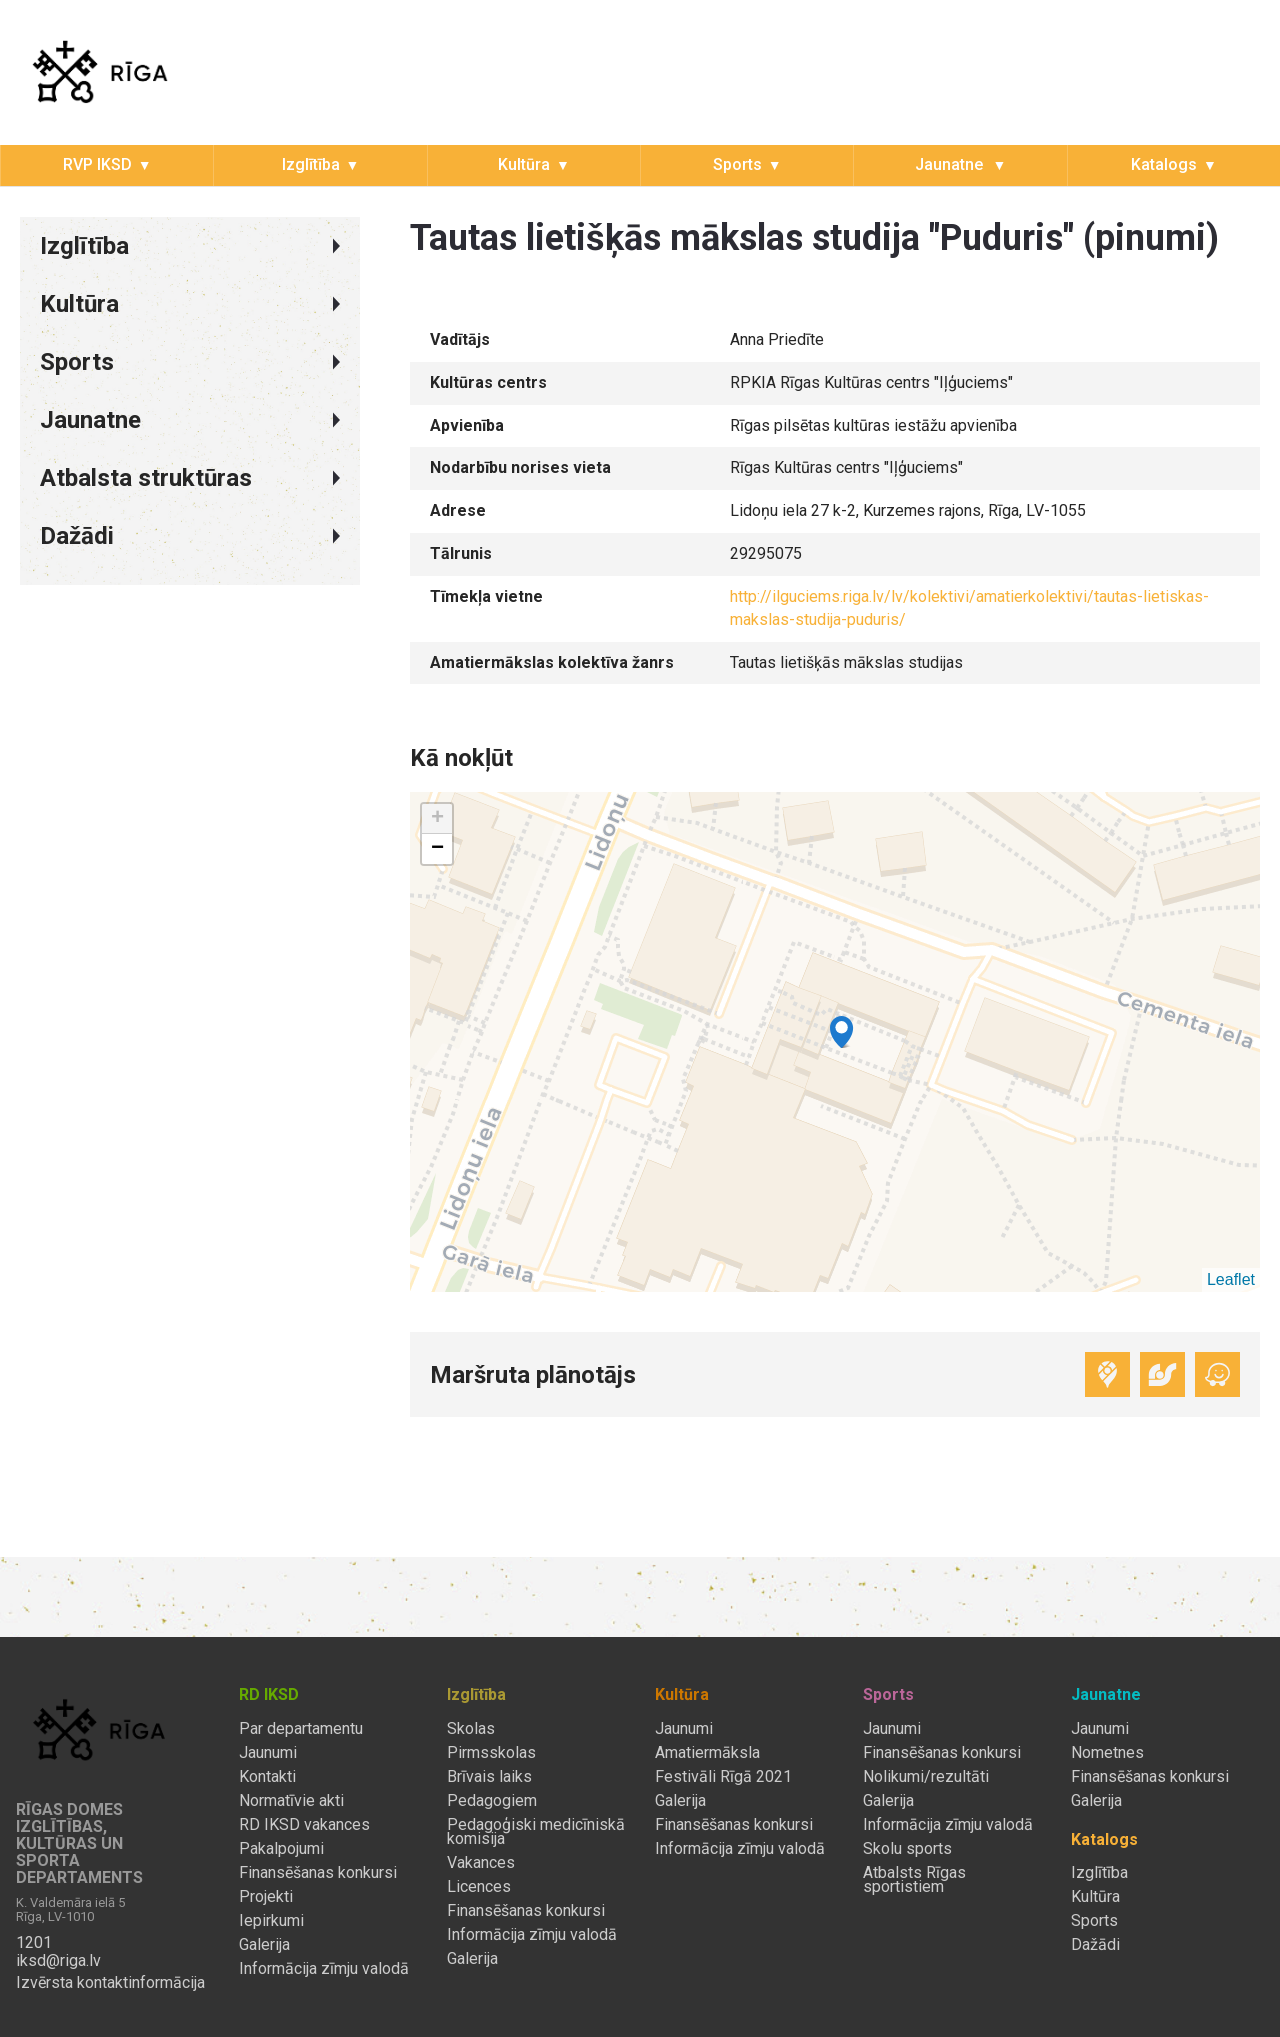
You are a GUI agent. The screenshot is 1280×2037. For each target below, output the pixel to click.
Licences (479, 1887)
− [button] (437, 849)
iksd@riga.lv (58, 1961)
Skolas (471, 1729)
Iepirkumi (271, 1921)
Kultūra (524, 164)
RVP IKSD (97, 164)
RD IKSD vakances (304, 1825)
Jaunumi (268, 1753)
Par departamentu (301, 1729)
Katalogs (1164, 164)
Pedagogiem (492, 1801)
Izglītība (311, 164)
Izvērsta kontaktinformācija (110, 1983)
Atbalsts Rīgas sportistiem (914, 1880)
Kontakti (267, 1777)
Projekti (266, 1897)
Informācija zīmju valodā (324, 1969)
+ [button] (437, 819)
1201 (34, 1943)
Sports (737, 164)
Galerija (264, 1945)
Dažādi (1095, 1945)
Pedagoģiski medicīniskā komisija (536, 1832)
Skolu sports (907, 1849)
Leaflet (1231, 1279)
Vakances (481, 1863)
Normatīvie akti (291, 1801)
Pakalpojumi (281, 1849)
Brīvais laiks (489, 1777)
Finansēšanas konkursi (318, 1873)
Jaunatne (951, 164)
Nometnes (1107, 1753)
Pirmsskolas (491, 1753)
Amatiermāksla (707, 1753)
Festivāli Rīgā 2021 (723, 1777)
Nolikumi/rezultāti (926, 1777)
